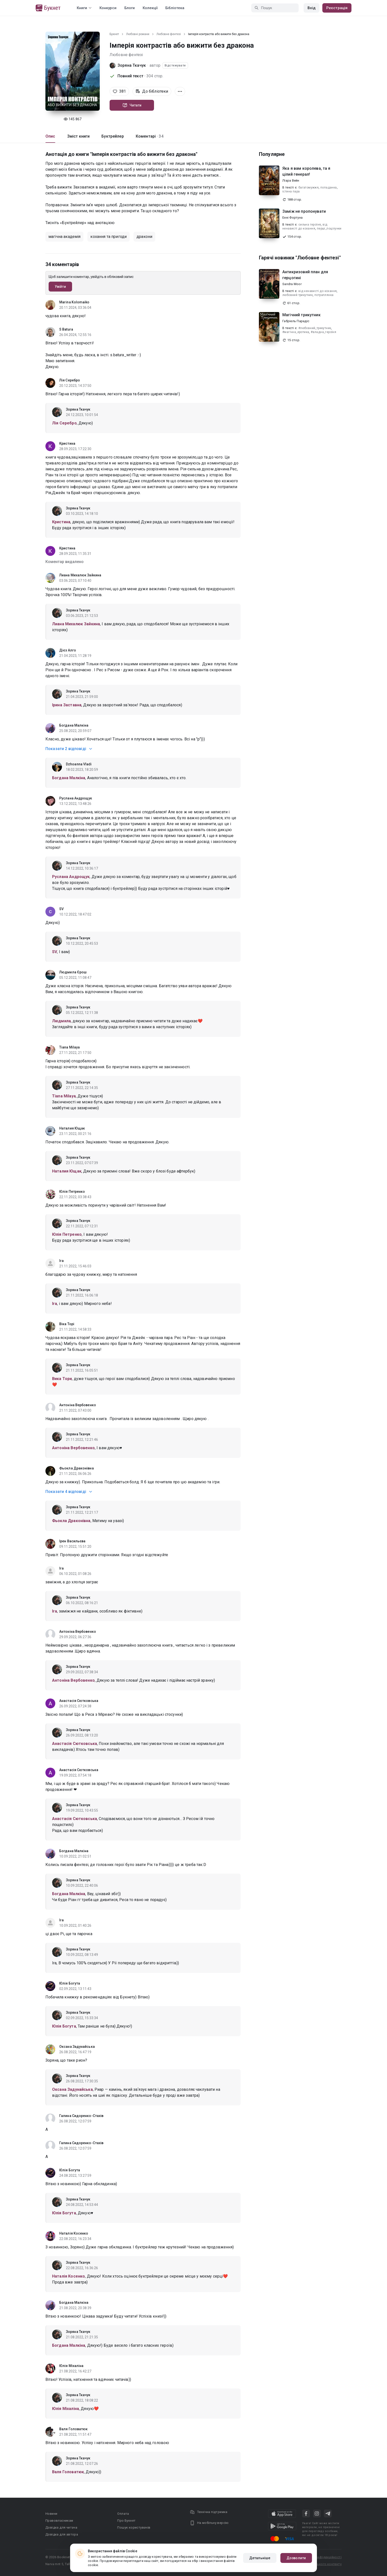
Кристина (67, 443)
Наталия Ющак (72, 1128)
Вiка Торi (66, 1324)
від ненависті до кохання (317, 291)
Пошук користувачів (133, 2527)
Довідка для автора (61, 2534)
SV (61, 909)
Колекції (150, 8)
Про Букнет (126, 2520)
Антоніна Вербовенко (77, 1405)
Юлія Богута (69, 1983)
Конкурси (107, 8)
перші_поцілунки (329, 228)
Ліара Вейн (290, 180)
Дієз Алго (67, 650)
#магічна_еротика (295, 332)
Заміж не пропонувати (304, 211)
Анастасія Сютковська (78, 1701)
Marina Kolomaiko (74, 302)
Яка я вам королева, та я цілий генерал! (306, 171)
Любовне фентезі (168, 34)
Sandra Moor (292, 284)
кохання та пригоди (108, 236)
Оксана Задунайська (77, 2047)
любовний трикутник (297, 295)
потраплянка (323, 295)
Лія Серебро (69, 380)
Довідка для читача (61, 2527)
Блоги (129, 8)
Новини (51, 2513)
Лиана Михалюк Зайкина (80, 575)
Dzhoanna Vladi (79, 764)
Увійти (60, 287)
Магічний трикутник (301, 315)
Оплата (123, 2513)
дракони (144, 236)
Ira (61, 1261)
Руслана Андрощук (75, 798)
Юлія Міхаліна (71, 2366)
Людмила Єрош (73, 972)
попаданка (328, 187)
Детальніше (259, 2558)
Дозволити (296, 2558)
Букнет (114, 34)
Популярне (272, 154)
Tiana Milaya (69, 1047)
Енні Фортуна (292, 217)
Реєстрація (337, 8)
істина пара (291, 191)
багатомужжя (308, 187)
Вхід (311, 8)
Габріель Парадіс (295, 321)
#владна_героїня (323, 332)
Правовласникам (59, 2520)
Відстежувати (175, 65)
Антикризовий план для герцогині (305, 275)
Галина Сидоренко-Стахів (81, 2116)
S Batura (66, 329)
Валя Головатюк (73, 2429)
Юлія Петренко (72, 1192)
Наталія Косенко (73, 2233)
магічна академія (64, 236)
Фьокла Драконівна (76, 1468)
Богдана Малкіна (74, 725)
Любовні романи (137, 34)
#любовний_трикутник (314, 328)
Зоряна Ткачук (131, 65)
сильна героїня (309, 224)
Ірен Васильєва (72, 1541)
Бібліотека (174, 8)
